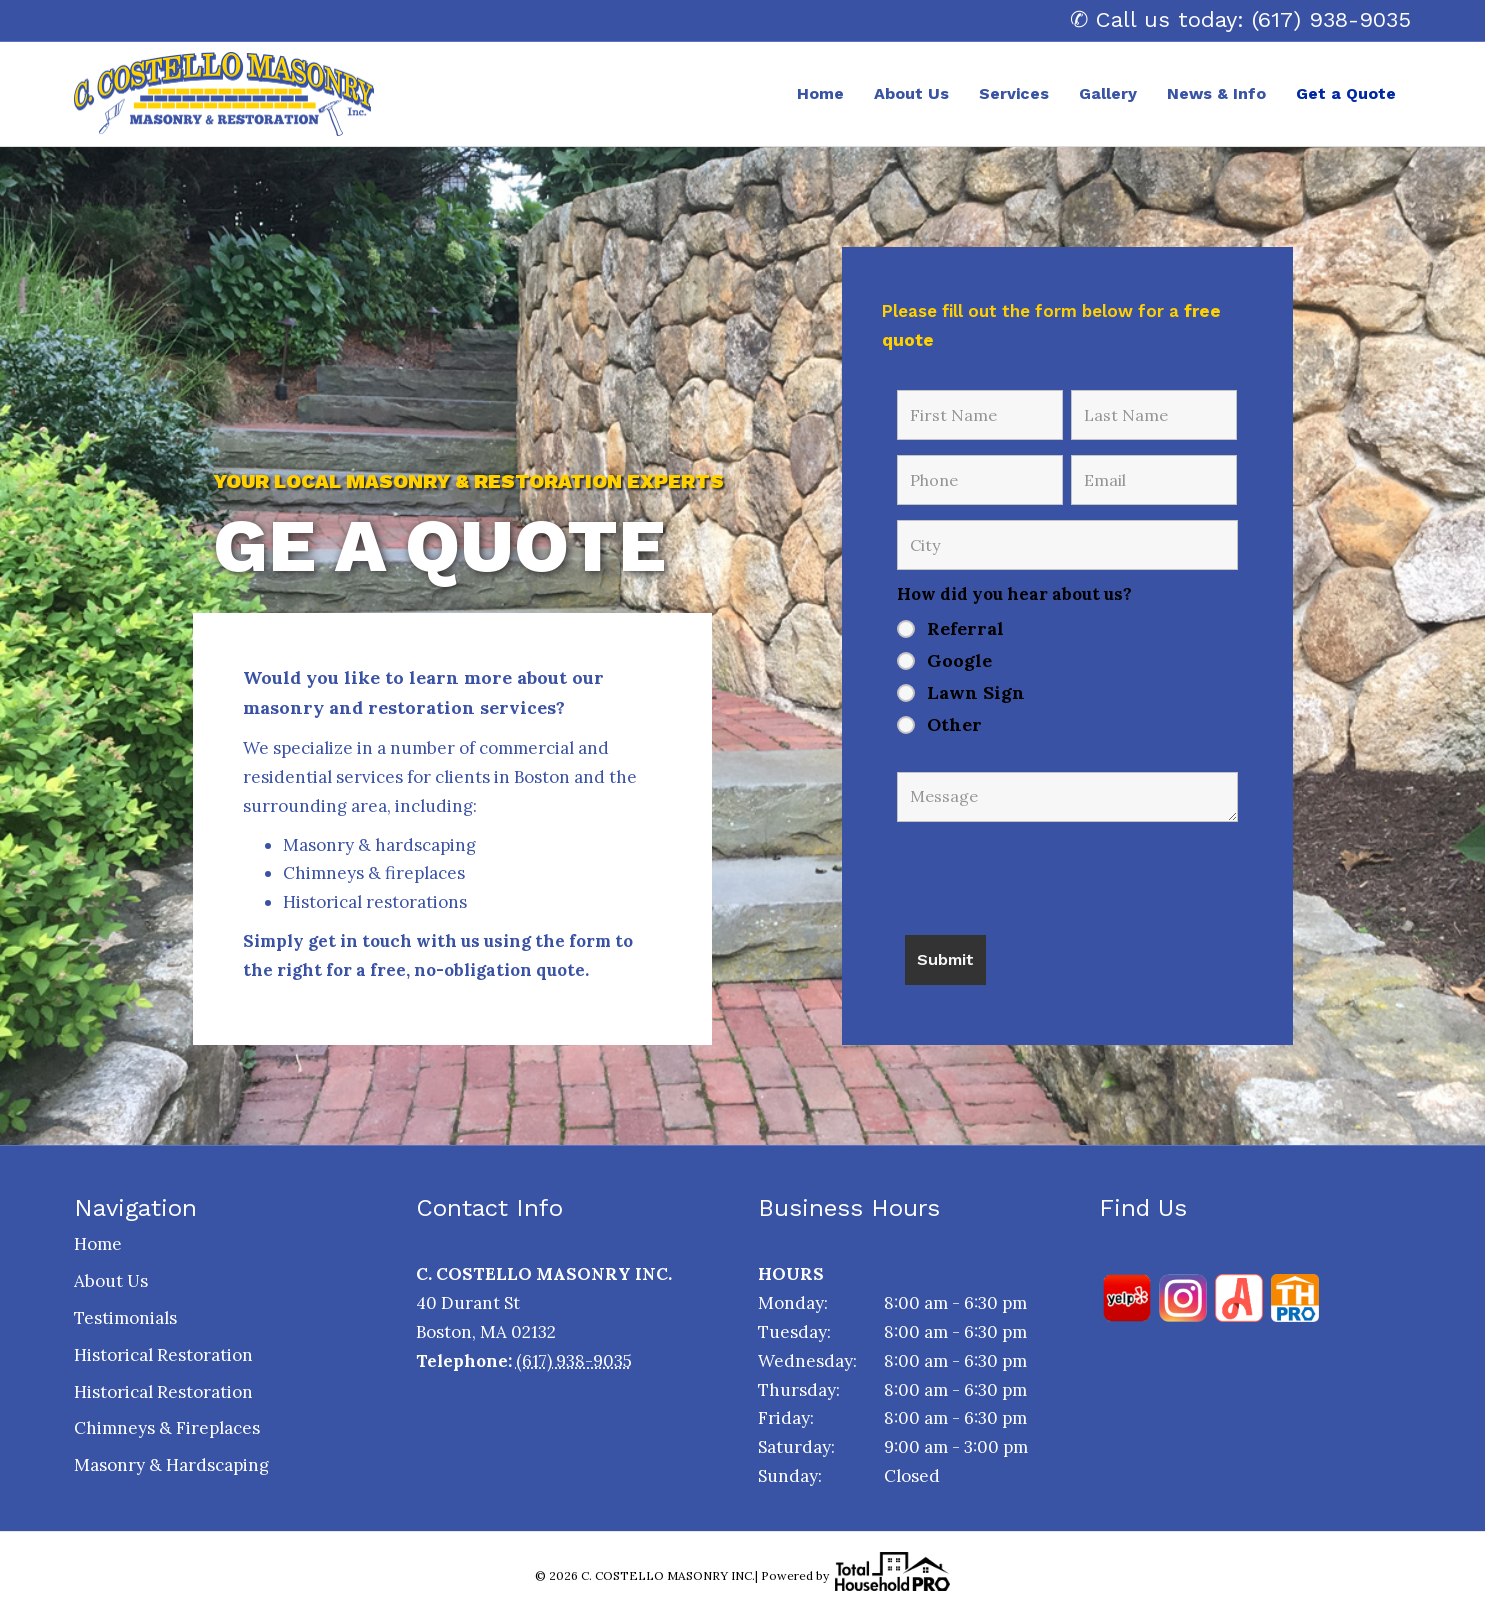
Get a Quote (1346, 93)
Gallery (1108, 93)
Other (954, 725)
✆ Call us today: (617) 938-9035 (1240, 19)
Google (959, 661)
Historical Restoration (163, 1355)
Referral (965, 629)
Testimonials (125, 1318)
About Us (911, 93)
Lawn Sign (976, 693)
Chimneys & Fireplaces (167, 1428)
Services (1014, 93)
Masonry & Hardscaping (171, 1465)
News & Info (1216, 93)
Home (820, 93)
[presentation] (1049, 871)
